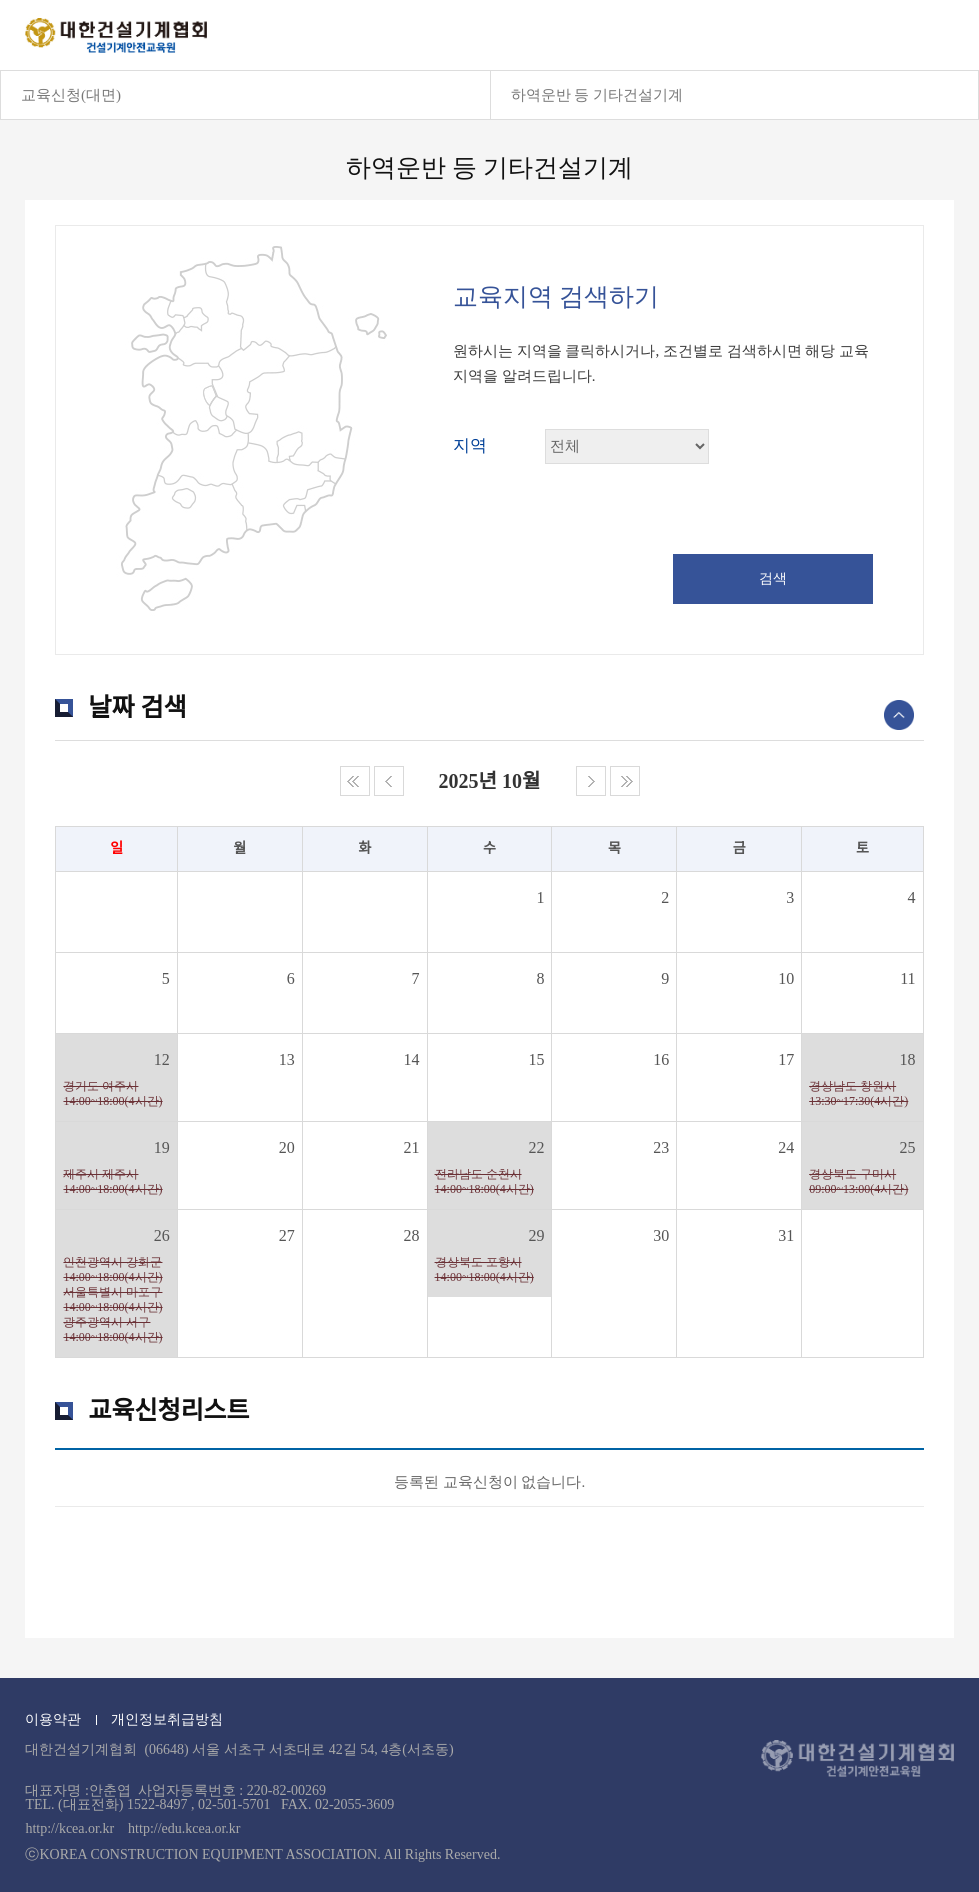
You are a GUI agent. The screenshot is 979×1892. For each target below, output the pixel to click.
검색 (773, 578)
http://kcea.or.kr (69, 1828)
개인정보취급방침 (167, 1719)
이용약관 (53, 1719)
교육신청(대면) (71, 95)
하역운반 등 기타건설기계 (597, 95)
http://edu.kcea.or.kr (184, 1828)
